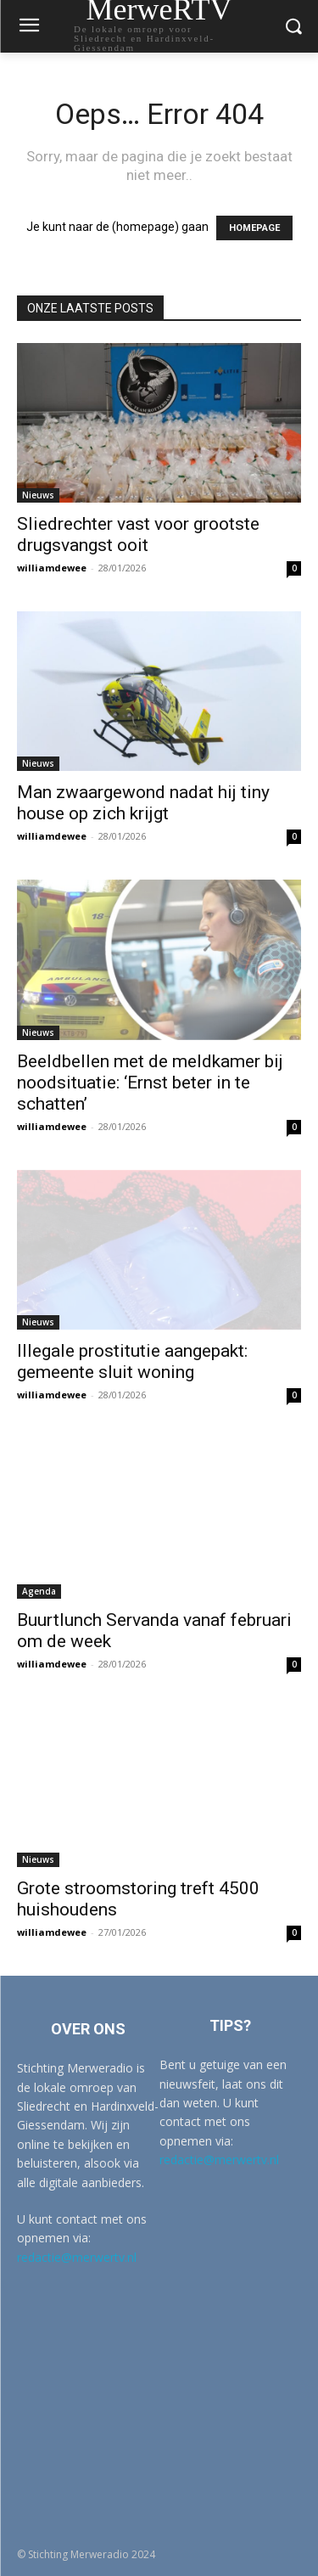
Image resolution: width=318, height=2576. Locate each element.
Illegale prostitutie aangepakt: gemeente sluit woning (132, 1361)
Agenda (39, 1591)
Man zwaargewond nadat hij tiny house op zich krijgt (143, 803)
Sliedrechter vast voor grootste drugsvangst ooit (138, 534)
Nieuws (38, 495)
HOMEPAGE (254, 227)
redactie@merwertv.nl (77, 2257)
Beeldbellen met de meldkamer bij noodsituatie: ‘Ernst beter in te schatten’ (150, 1082)
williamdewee (51, 567)
